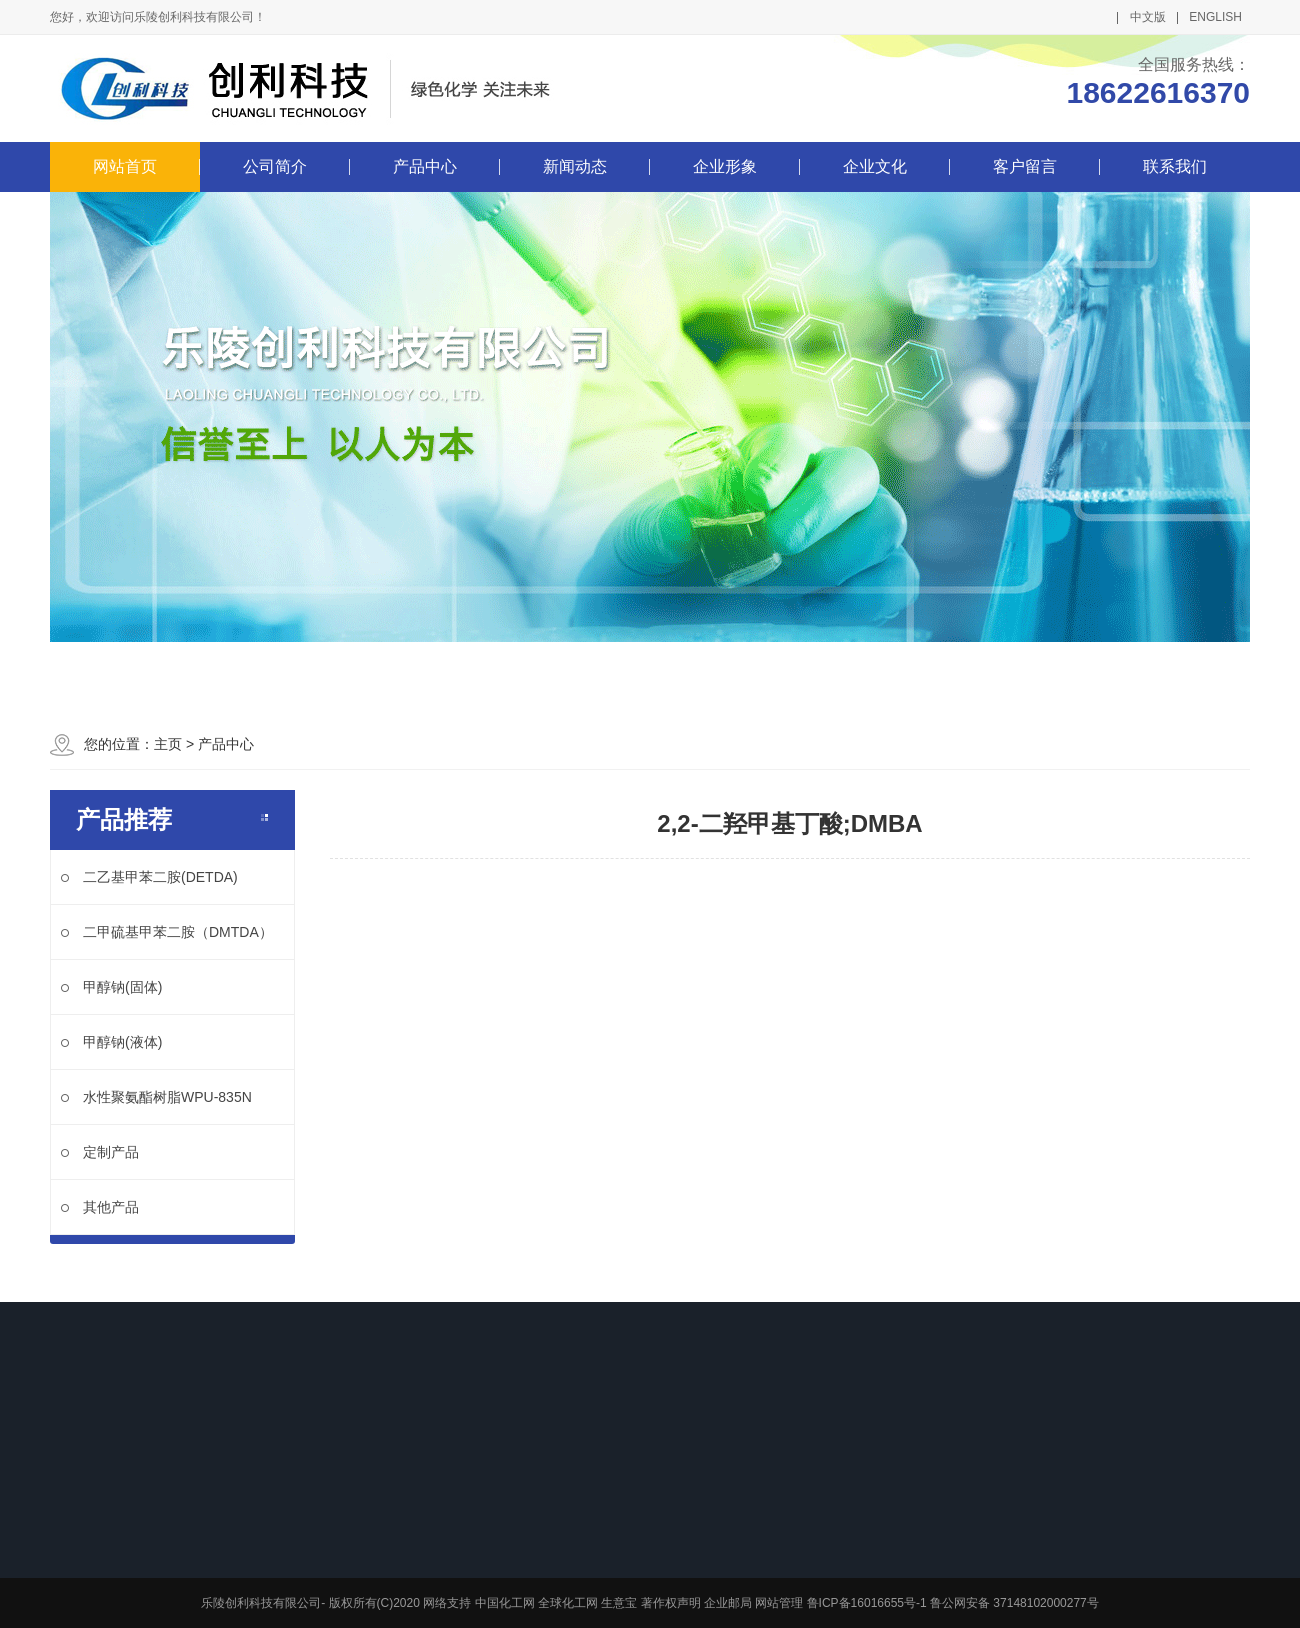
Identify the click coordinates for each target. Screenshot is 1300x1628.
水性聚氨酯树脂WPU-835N (156, 1097)
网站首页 (125, 166)
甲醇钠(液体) (111, 1042)
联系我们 (1175, 166)
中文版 (1148, 17)
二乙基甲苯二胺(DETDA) (149, 877)
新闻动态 (575, 166)
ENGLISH (1215, 17)
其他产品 (100, 1207)
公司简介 (275, 166)
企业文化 (875, 166)
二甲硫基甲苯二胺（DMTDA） (167, 932)
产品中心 (425, 166)
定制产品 (100, 1152)
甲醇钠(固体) (111, 987)
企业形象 (725, 166)
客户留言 (1025, 166)
